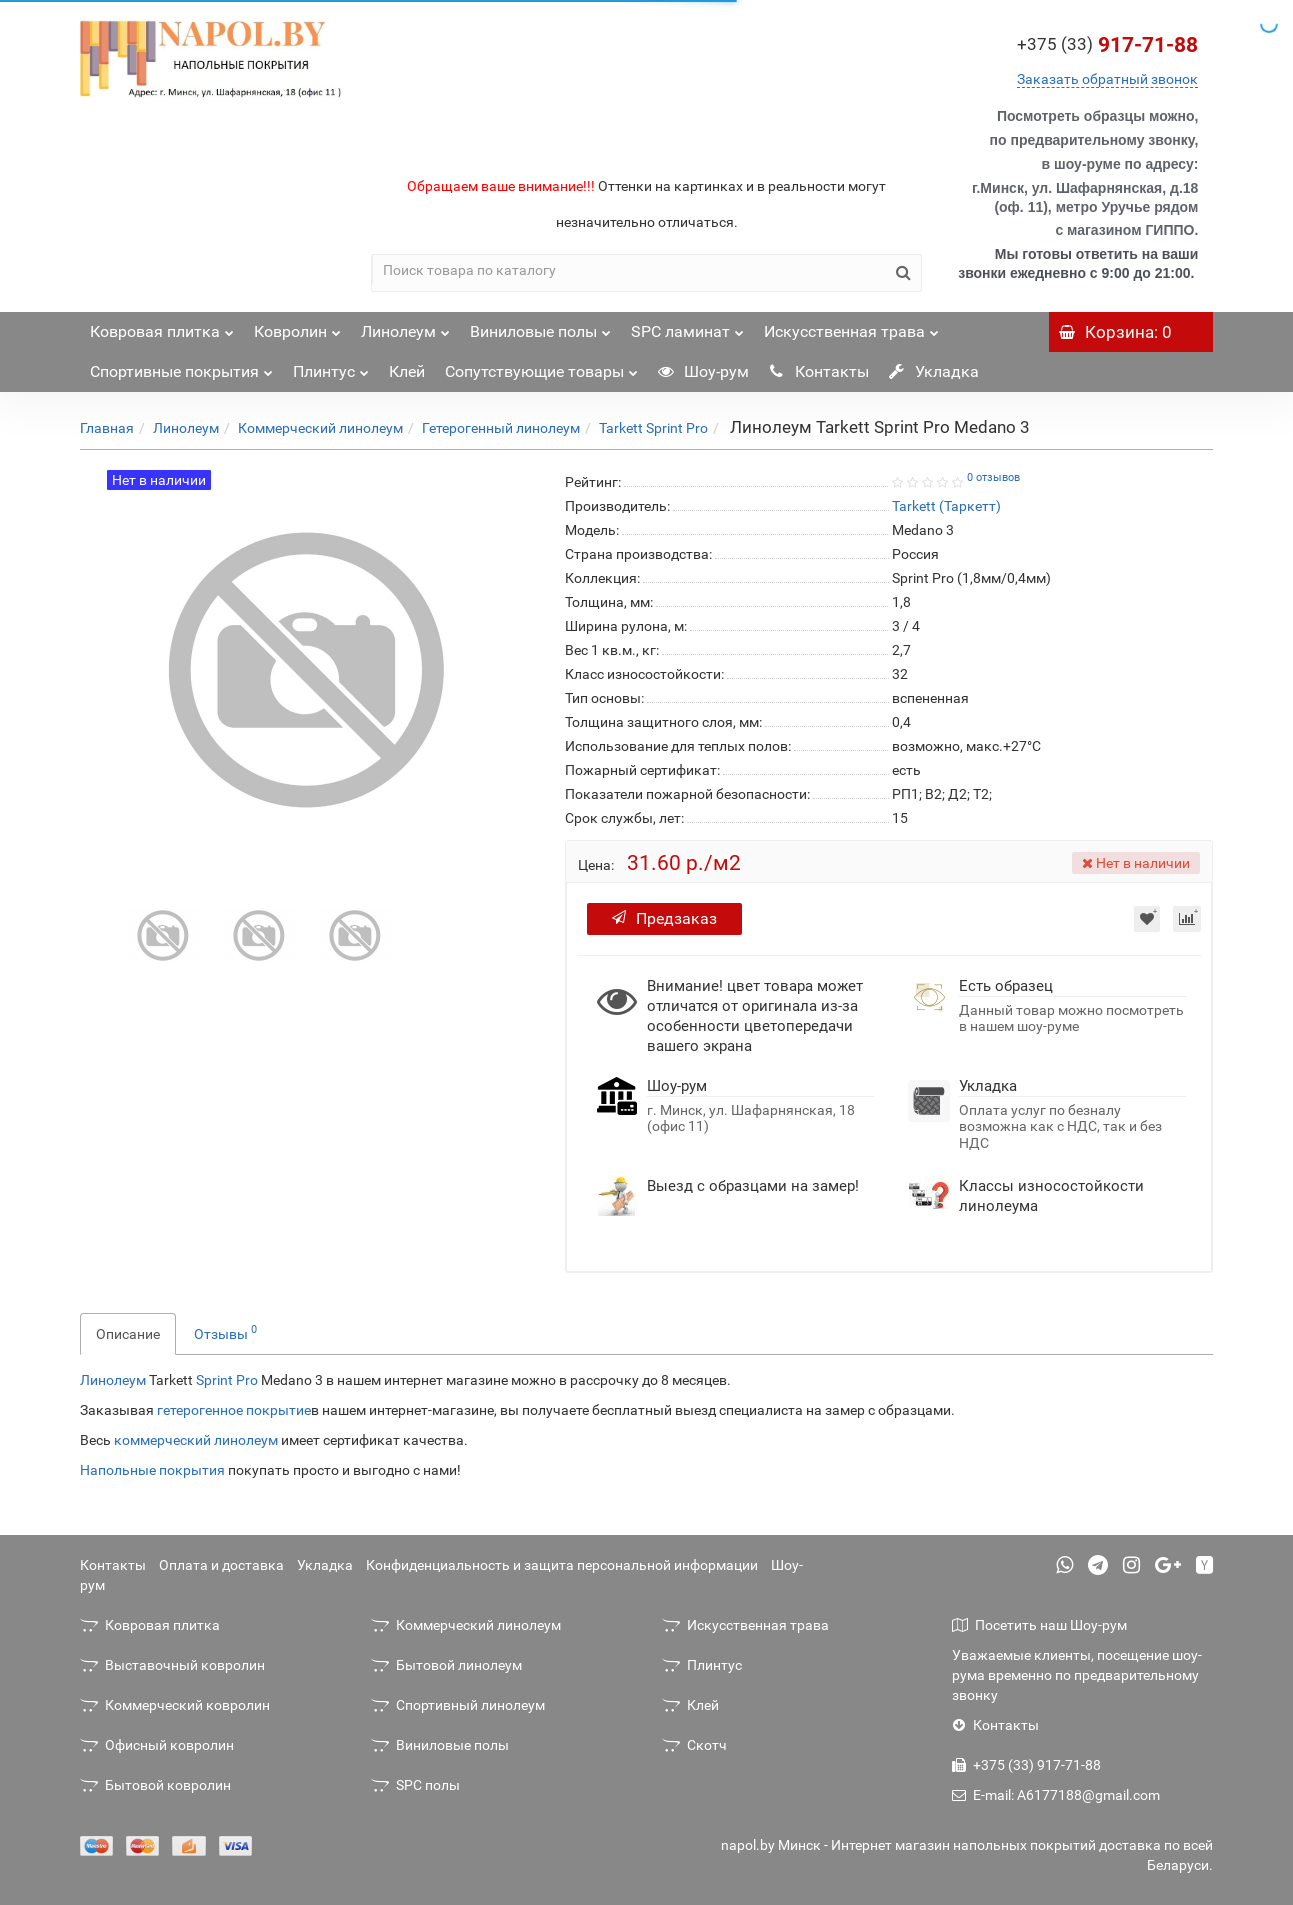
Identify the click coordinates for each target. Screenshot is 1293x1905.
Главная (107, 428)
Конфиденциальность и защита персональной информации (562, 1565)
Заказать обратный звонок (1107, 79)
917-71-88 (1107, 45)
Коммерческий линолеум (320, 428)
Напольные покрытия (152, 1470)
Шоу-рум (703, 371)
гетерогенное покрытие (234, 1410)
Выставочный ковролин (172, 1665)
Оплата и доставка (221, 1565)
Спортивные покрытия (181, 366)
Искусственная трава (851, 326)
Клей (407, 371)
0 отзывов (993, 477)
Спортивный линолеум (458, 1705)
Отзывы (225, 1332)
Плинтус (331, 366)
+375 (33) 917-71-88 (1026, 1765)
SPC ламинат (687, 326)
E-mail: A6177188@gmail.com (1056, 1795)
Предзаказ (664, 918)
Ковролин (297, 326)
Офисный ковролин (157, 1745)
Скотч (694, 1745)
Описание (128, 1334)
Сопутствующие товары (541, 366)
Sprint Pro (227, 1380)
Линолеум (405, 326)
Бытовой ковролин (155, 1785)
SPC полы (415, 1785)
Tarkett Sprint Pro (653, 428)
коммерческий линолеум (196, 1440)
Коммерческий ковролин (175, 1705)
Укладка (934, 371)
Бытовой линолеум (446, 1665)
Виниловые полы (540, 326)
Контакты (819, 371)
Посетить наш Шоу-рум (1039, 1625)
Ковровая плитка (162, 326)
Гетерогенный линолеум (501, 428)
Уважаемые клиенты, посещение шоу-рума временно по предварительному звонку (1077, 1675)
